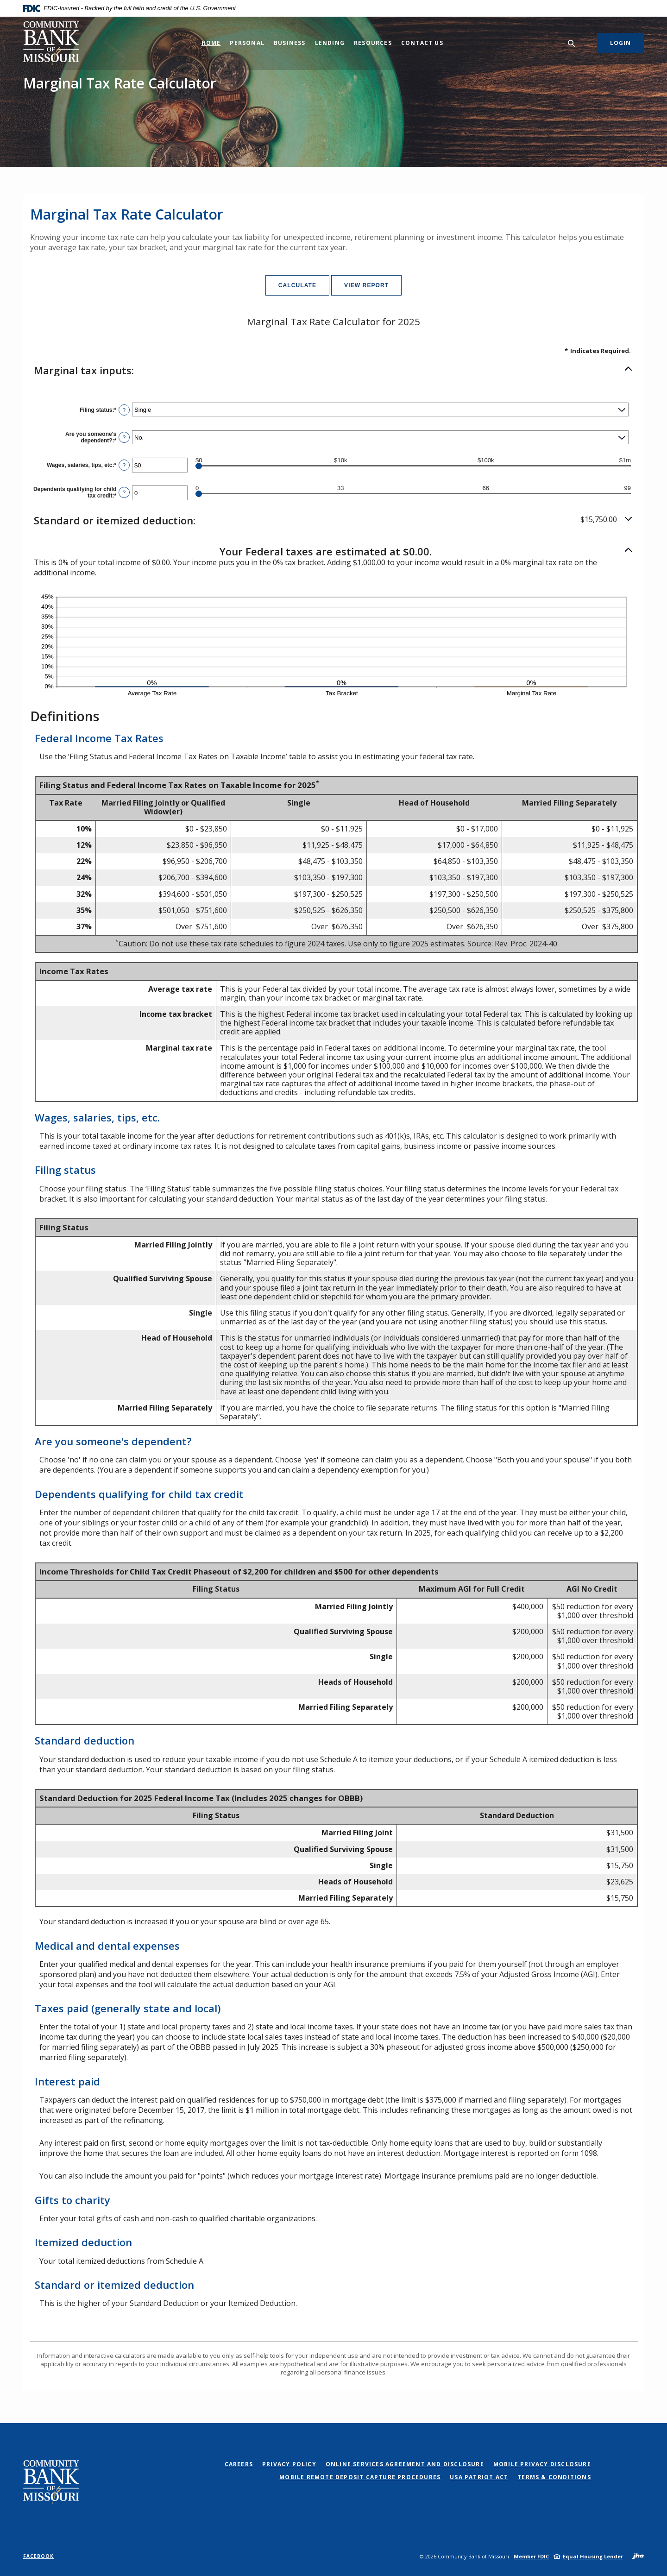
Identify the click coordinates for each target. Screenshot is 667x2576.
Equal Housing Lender (593, 2556)
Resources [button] (373, 43)
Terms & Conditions (554, 2477)
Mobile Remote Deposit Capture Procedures (359, 2477)
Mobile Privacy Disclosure (542, 2464)
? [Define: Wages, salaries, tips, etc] (124, 465)
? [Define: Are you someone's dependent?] (124, 437)
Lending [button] (330, 43)
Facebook (38, 2556)
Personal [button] (247, 43)
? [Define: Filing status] (124, 410)
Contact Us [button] (422, 43)
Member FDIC (531, 2556)
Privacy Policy (289, 2464)
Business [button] (290, 43)
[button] (333, 370)
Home (211, 43)
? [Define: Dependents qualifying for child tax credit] (124, 492)
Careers (239, 2464)
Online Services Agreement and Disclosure (405, 2464)
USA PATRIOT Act (479, 2477)
